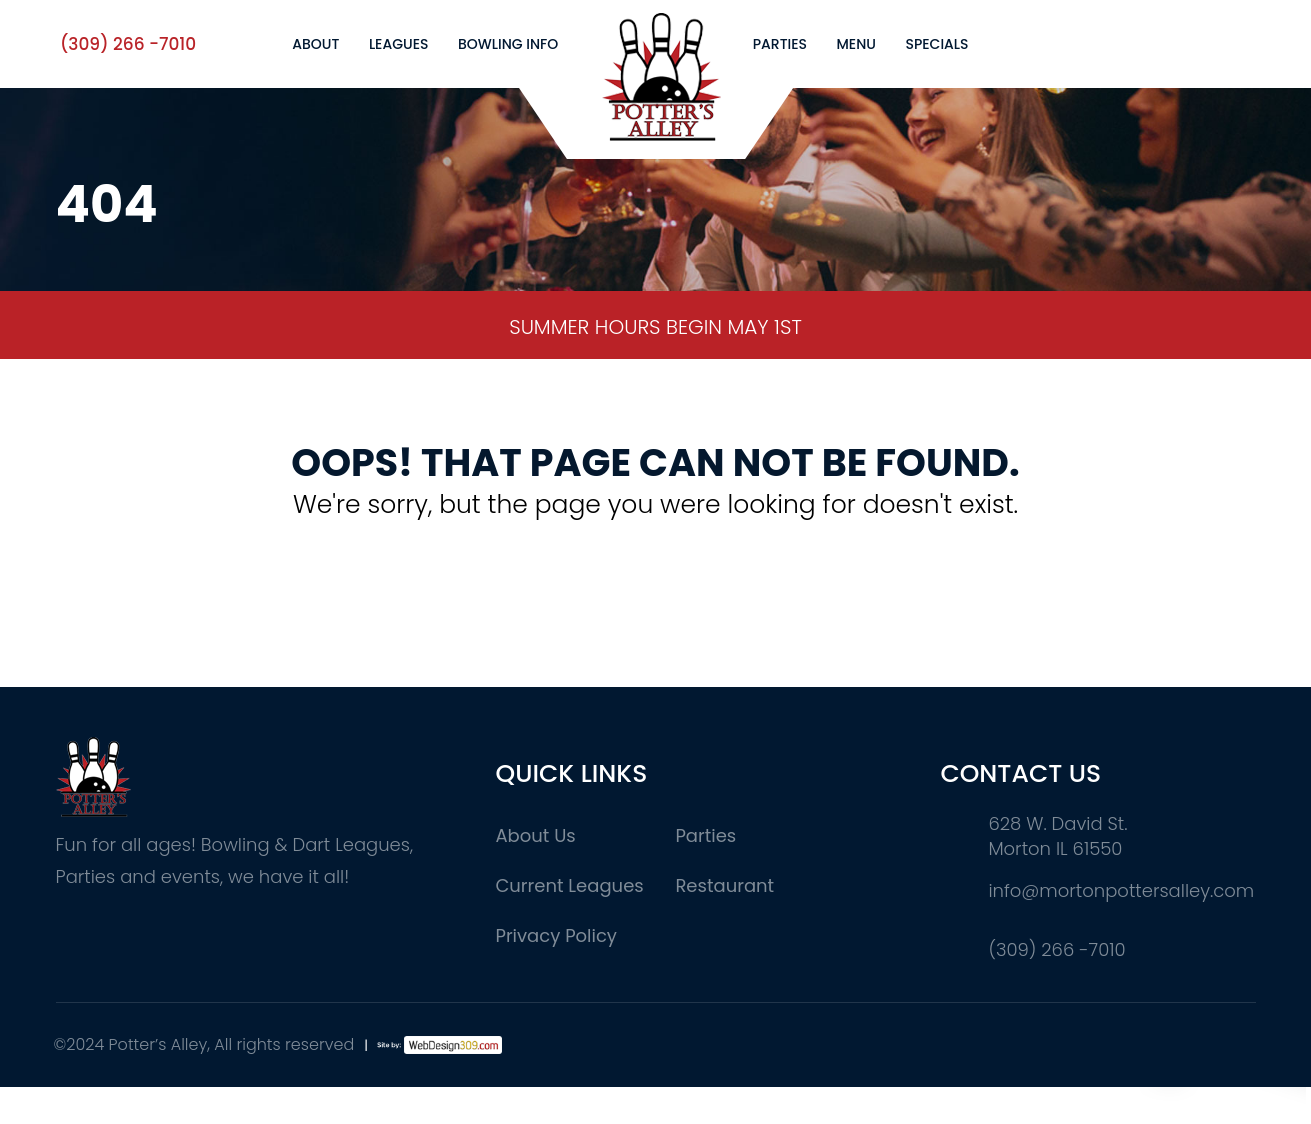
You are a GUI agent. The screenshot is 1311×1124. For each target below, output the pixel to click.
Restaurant (724, 885)
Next (1281, 327)
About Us (535, 835)
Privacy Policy (556, 935)
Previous (31, 327)
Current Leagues (569, 885)
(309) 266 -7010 (128, 44)
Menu (856, 44)
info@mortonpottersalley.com (1121, 890)
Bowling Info (508, 44)
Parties (780, 44)
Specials (936, 44)
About (315, 44)
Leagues (399, 44)
